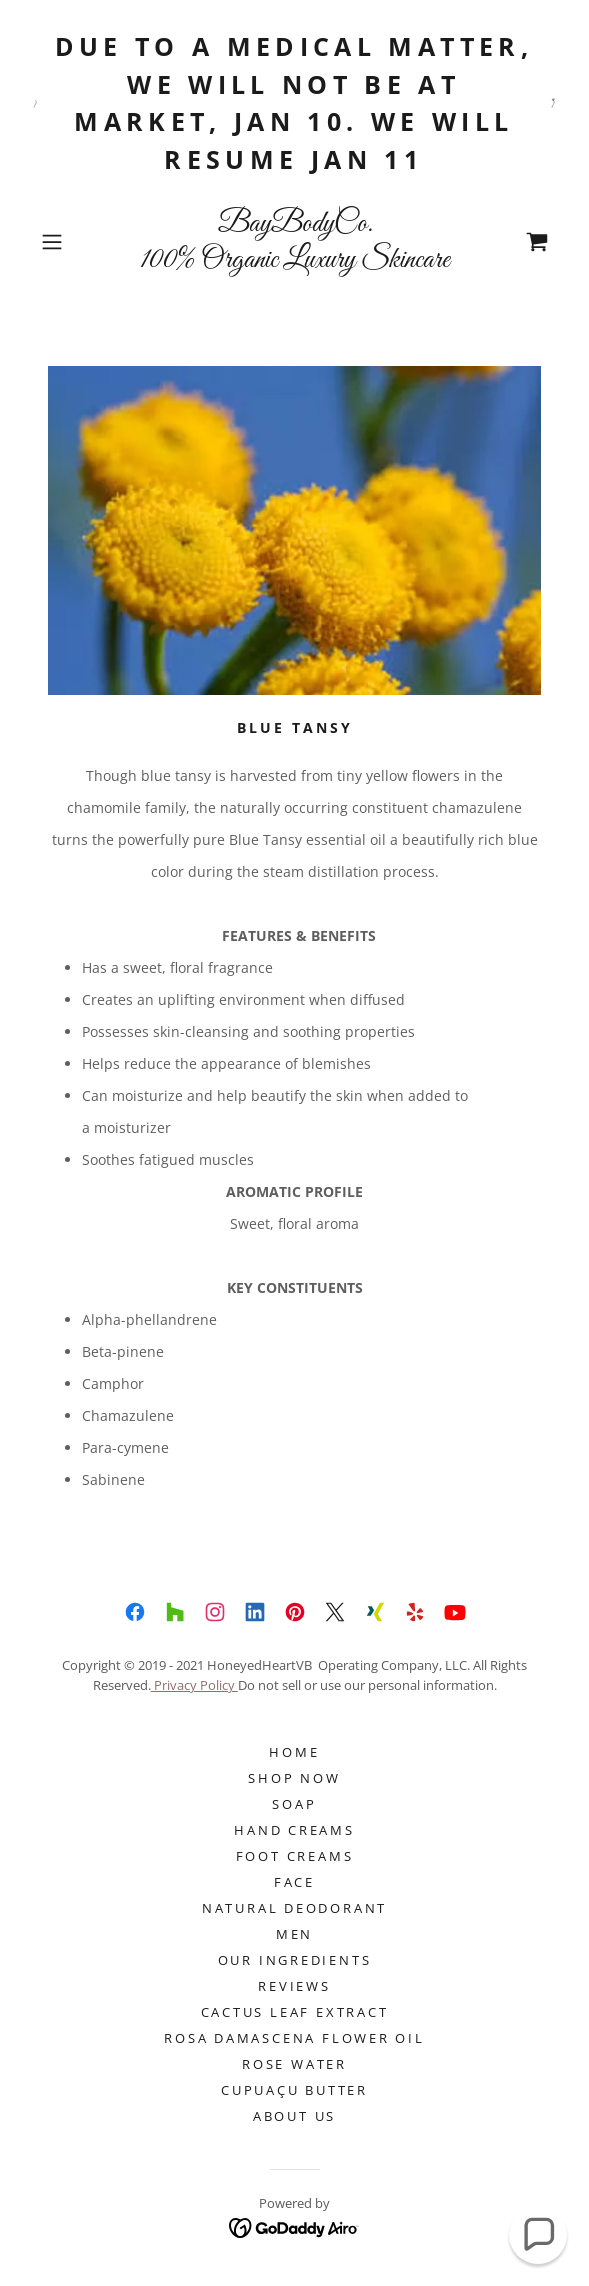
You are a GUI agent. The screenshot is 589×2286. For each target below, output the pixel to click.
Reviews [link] (294, 1986)
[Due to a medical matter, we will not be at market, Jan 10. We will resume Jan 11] (294, 103)
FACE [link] (294, 1882)
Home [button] (294, 1752)
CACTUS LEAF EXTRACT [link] (295, 2012)
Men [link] (294, 1934)
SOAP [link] (294, 1804)
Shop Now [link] (294, 1778)
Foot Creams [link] (295, 1856)
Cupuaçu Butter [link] (294, 2090)
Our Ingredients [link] (295, 1960)
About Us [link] (294, 2116)
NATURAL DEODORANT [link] (294, 1908)
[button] (71, 242)
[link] (295, 242)
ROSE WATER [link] (294, 2064)
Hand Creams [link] (294, 1830)
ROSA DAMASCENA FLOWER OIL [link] (294, 2038)
